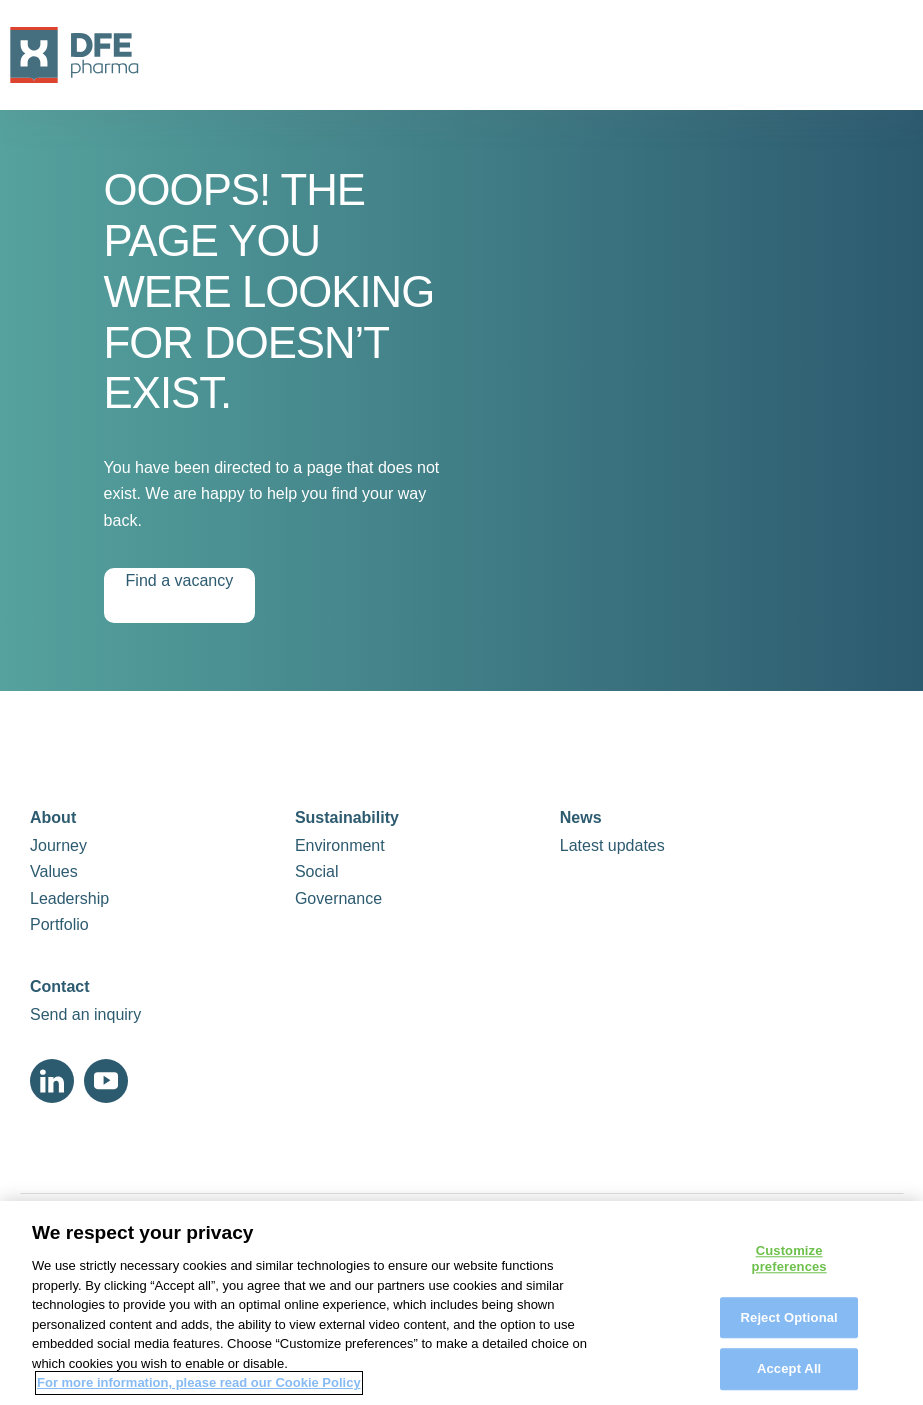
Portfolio (59, 924)
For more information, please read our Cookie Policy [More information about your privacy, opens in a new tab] (199, 1390)
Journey (58, 845)
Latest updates (612, 845)
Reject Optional (789, 1324)
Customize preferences (789, 1266)
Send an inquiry (85, 1014)
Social (317, 871)
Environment (340, 845)
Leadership (69, 898)
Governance (338, 898)
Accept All (789, 1376)
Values (54, 871)
